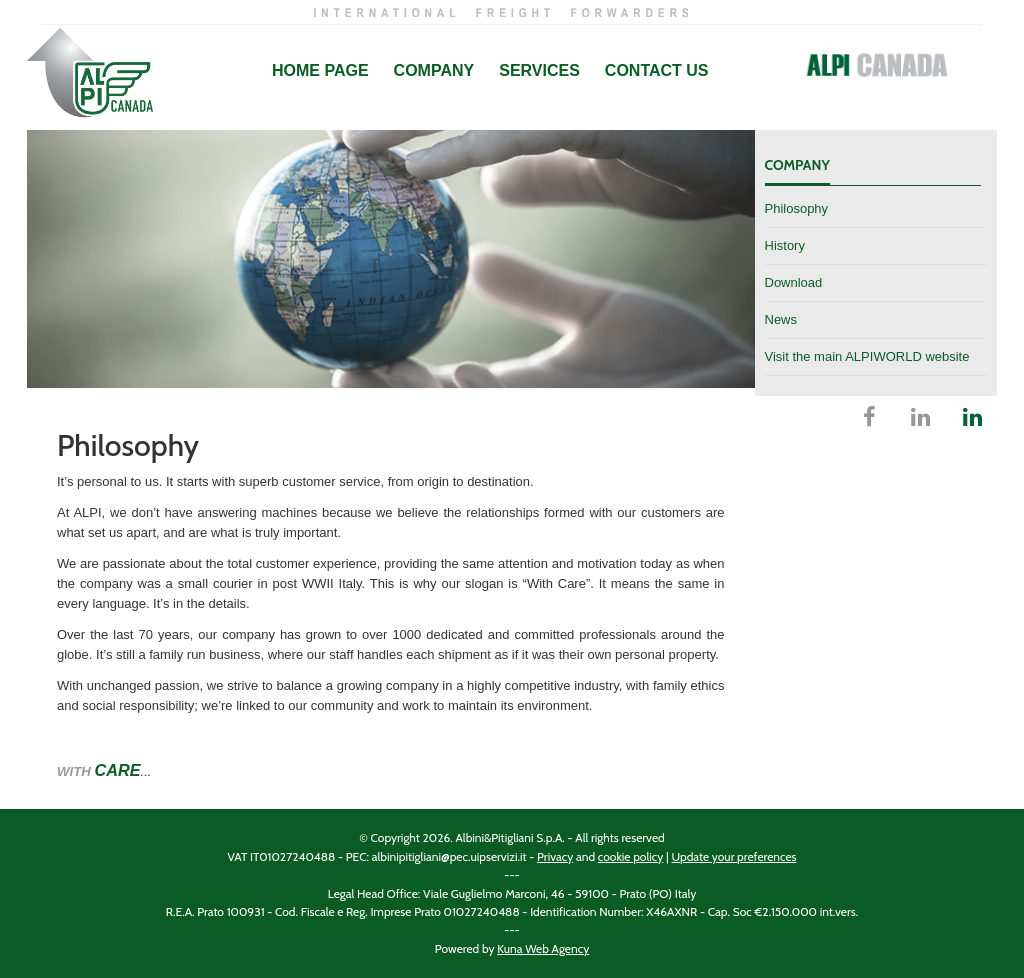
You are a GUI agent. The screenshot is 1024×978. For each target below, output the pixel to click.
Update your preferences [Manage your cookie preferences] (733, 856)
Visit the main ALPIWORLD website (867, 356)
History (785, 245)
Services (539, 70)
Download (794, 282)
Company (434, 70)
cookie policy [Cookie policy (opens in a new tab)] (631, 856)
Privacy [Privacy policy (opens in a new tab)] (555, 856)
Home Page (320, 70)
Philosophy (797, 208)
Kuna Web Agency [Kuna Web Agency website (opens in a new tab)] (543, 948)
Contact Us (657, 70)
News (781, 319)
